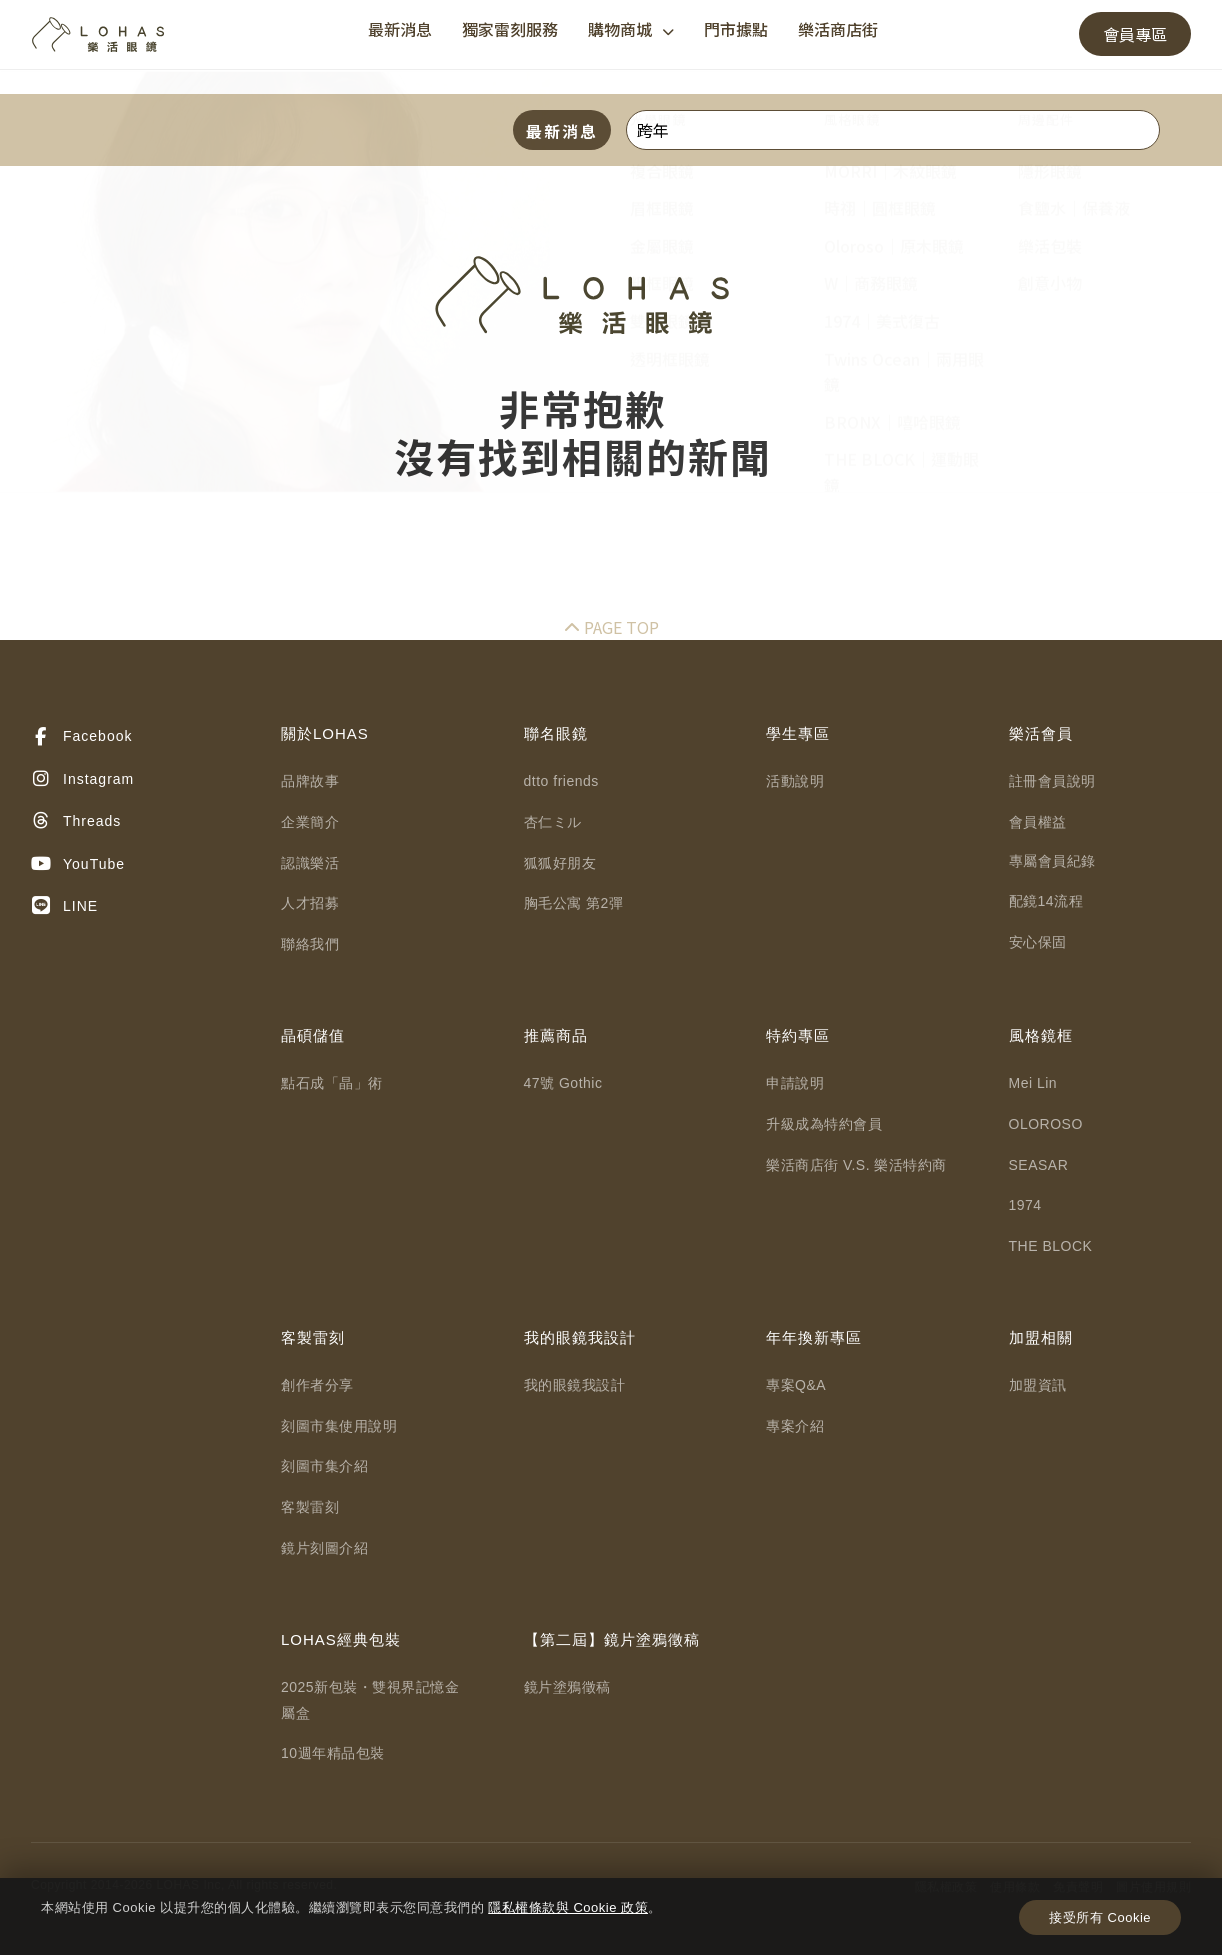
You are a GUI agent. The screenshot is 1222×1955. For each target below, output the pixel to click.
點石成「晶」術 (332, 1083)
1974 (1025, 1205)
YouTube (78, 864)
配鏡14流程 (1046, 901)
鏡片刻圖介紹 (324, 1548)
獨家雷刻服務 (510, 29)
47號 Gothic (563, 1083)
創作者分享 (317, 1385)
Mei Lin (1033, 1083)
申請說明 (795, 1083)
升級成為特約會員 (824, 1124)
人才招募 (310, 903)
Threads (76, 821)
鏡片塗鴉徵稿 (567, 1687)
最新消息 (400, 29)
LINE (64, 906)
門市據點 (736, 29)
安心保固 (1038, 942)
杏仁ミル (553, 822)
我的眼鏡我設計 (575, 1385)
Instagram (82, 779)
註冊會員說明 (1052, 781)
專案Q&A (796, 1385)
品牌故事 (310, 781)
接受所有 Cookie (1100, 1917)
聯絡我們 (310, 944)
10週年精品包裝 (333, 1753)
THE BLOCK (1051, 1246)
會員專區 (1135, 34)
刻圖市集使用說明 (339, 1426)
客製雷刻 (310, 1507)
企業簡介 (310, 822)
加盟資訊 (1038, 1385)
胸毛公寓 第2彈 (574, 903)
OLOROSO (1046, 1124)
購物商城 (631, 29)
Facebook (81, 737)
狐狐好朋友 (560, 863)
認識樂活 (310, 863)
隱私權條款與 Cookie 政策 (568, 1907)
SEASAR (1039, 1165)
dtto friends (561, 781)
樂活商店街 (838, 29)
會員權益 (1038, 822)
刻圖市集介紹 (324, 1466)
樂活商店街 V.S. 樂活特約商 (856, 1165)
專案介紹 (795, 1426)
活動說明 (795, 781)
